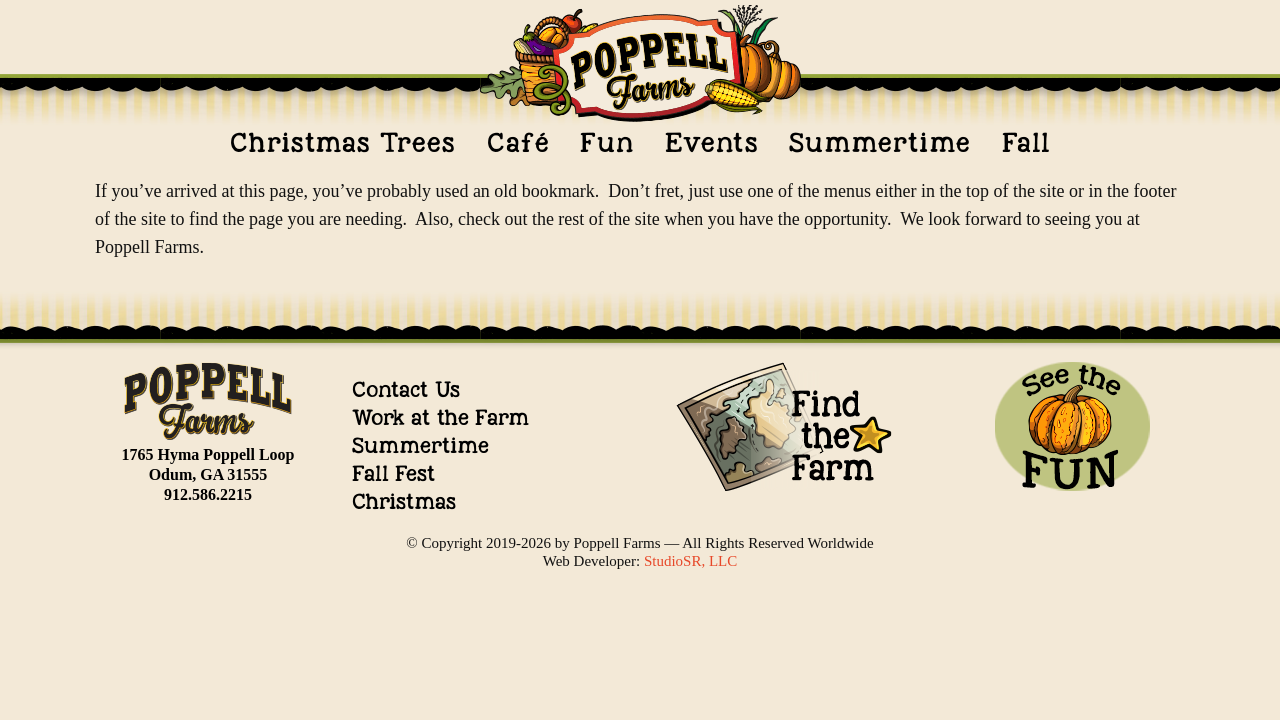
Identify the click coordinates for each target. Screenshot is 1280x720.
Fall (1026, 142)
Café (518, 142)
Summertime (880, 142)
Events (712, 142)
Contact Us (406, 389)
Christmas (404, 501)
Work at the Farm (440, 417)
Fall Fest (394, 473)
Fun (607, 142)
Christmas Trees (343, 142)
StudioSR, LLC (690, 561)
